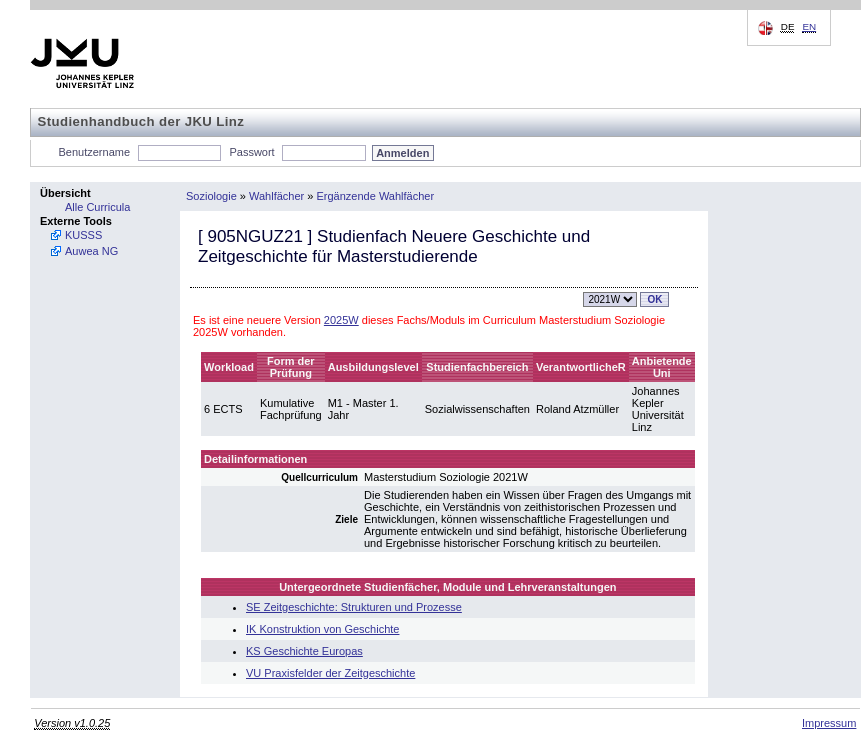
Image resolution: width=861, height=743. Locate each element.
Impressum (829, 723)
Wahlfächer (276, 196)
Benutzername (95, 152)
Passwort (251, 152)
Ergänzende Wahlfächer (376, 196)
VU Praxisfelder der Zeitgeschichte (330, 673)
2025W (341, 320)
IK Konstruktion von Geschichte (322, 629)
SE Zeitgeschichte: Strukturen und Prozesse (354, 607)
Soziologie (211, 196)
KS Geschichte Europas (304, 651)
